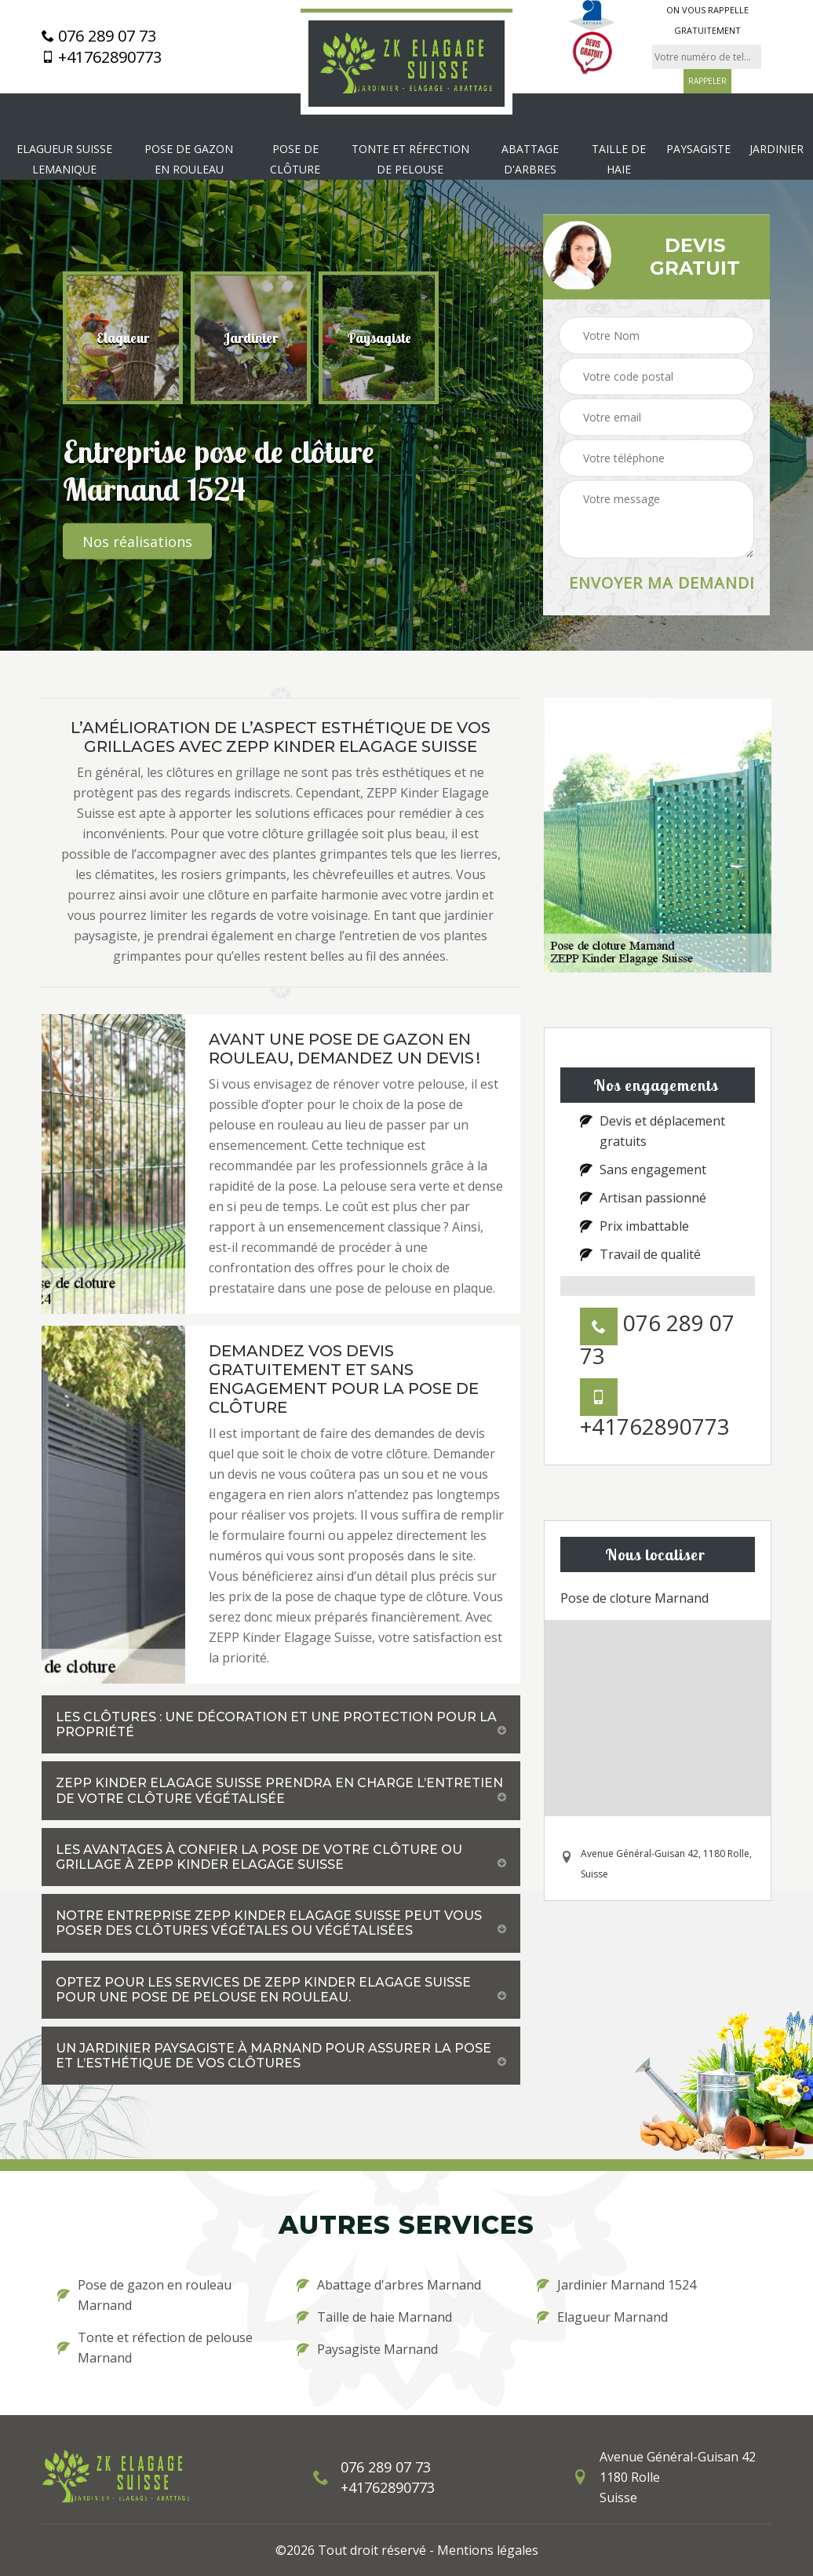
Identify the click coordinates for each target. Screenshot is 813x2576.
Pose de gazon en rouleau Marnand (144, 2295)
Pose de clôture (295, 159)
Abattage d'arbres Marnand (389, 2284)
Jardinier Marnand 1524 (616, 2284)
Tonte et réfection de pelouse (410, 159)
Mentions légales (487, 2550)
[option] (123, 338)
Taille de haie (619, 159)
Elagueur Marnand (602, 2317)
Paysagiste (698, 148)
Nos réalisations (137, 541)
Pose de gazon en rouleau (188, 159)
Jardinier (776, 148)
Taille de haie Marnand (374, 2317)
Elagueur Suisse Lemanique (64, 159)
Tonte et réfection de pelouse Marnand (155, 2347)
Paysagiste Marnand (367, 2349)
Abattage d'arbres (530, 159)
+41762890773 (102, 57)
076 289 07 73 (99, 36)
